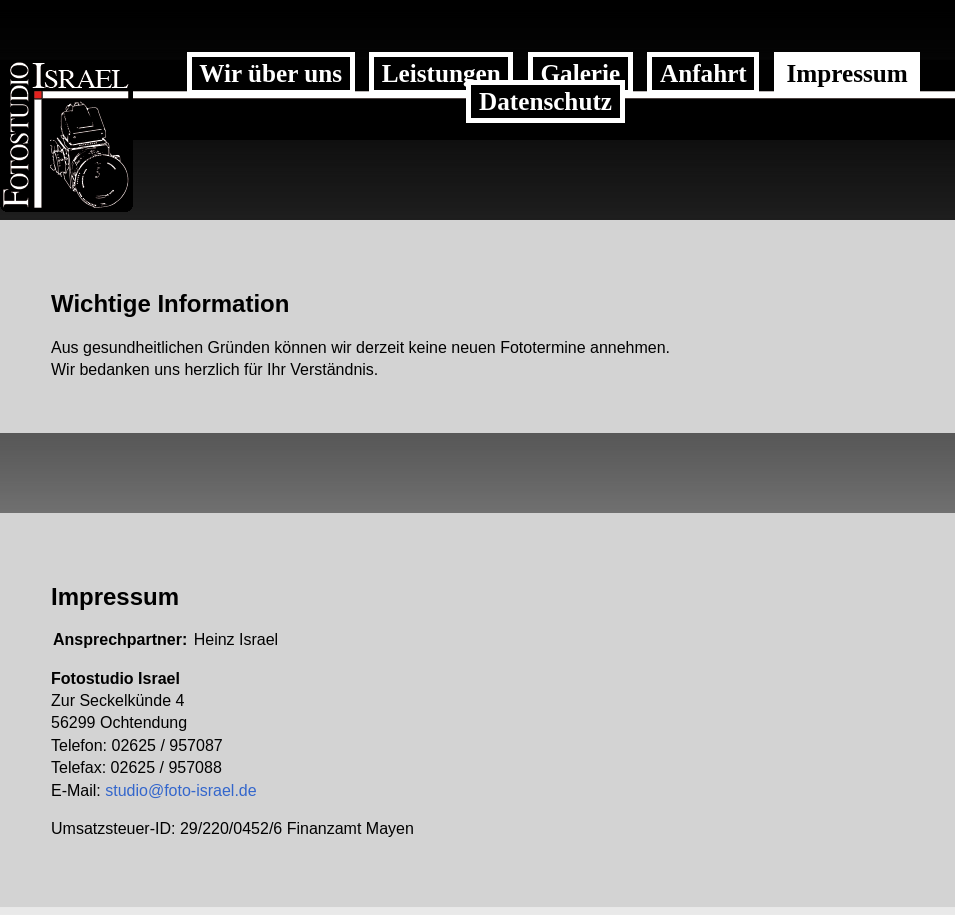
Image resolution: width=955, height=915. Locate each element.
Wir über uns (270, 73)
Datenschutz (545, 101)
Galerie (580, 73)
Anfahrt (703, 73)
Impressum (846, 73)
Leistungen (441, 73)
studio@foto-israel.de (180, 790)
